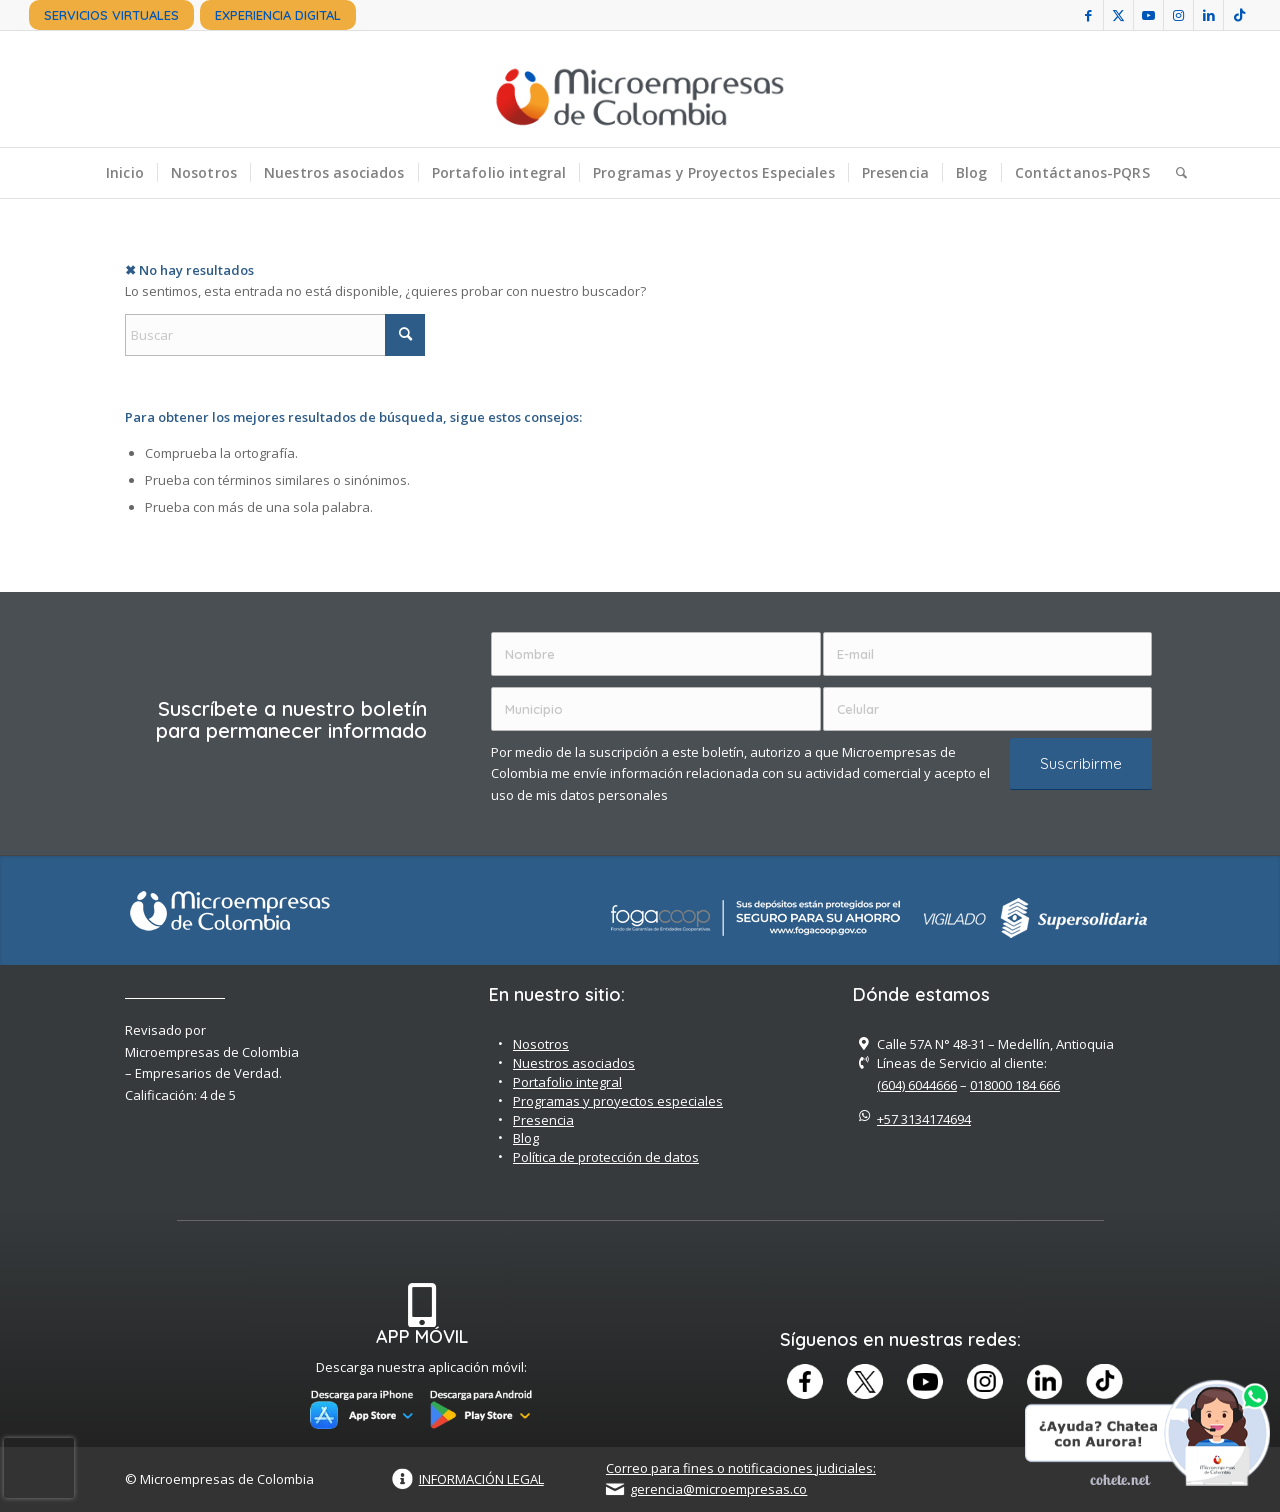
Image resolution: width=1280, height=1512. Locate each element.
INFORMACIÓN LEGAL (481, 1479)
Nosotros (541, 1044)
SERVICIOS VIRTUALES (111, 15)
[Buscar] (1175, 173)
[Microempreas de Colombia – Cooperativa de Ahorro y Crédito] (639, 89)
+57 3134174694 (924, 1119)
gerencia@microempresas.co (718, 1489)
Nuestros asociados (574, 1063)
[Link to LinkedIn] (1208, 15)
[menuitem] (111, 15)
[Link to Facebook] (1088, 15)
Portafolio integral (567, 1082)
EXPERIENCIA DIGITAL (278, 15)
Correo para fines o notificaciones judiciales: (741, 1468)
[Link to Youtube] (1148, 15)
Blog (526, 1138)
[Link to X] (1118, 15)
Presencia (543, 1120)
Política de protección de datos (606, 1157)
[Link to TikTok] (1239, 15)
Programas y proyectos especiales (618, 1101)
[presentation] (39, 1468)
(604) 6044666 (917, 1085)
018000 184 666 (1015, 1085)
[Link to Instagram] (1178, 15)
